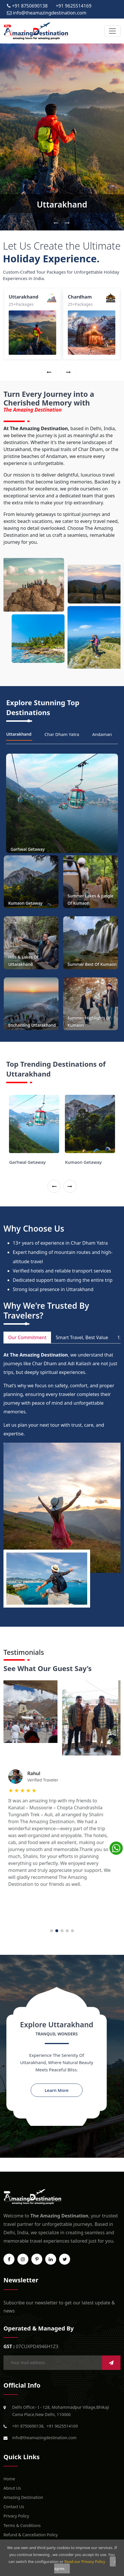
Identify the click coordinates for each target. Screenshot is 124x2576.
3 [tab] (62, 1930)
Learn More (56, 2090)
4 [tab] (67, 1930)
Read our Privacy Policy (84, 2561)
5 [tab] (72, 1930)
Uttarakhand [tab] (18, 734)
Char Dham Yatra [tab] (61, 734)
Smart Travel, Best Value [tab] (82, 1337)
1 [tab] (51, 1930)
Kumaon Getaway (83, 1162)
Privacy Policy (16, 2516)
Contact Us (13, 2506)
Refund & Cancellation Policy (30, 2534)
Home (9, 2479)
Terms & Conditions (22, 2525)
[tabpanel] (62, 1789)
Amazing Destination (23, 2497)
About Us (12, 2488)
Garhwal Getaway (27, 1162)
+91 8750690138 (27, 2426)
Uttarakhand (62, 204)
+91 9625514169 (62, 2426)
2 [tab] (56, 1930)
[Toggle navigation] (112, 31)
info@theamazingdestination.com (44, 2437)
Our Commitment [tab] (27, 1337)
